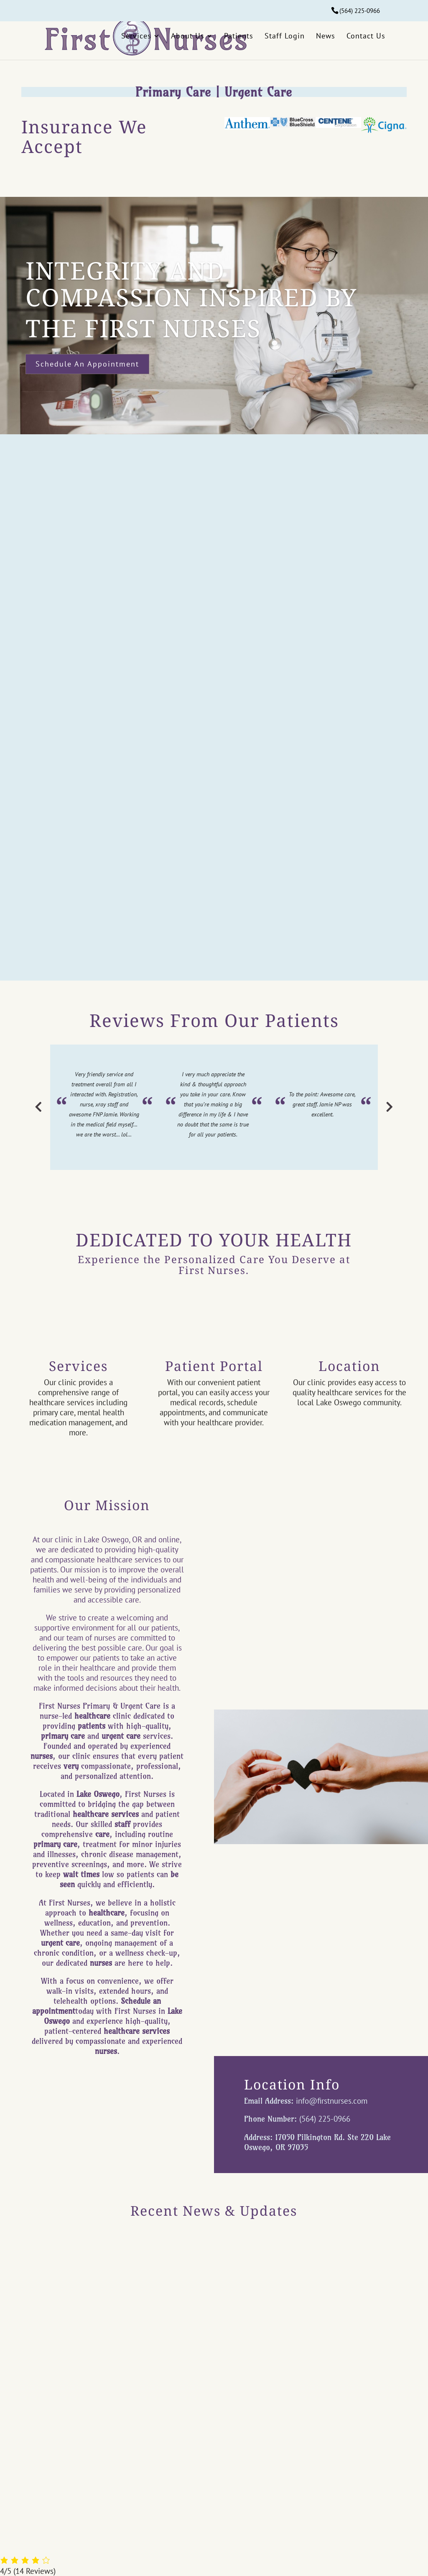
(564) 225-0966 (359, 11)
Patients (238, 36)
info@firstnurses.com (331, 2100)
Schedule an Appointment (87, 364)
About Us (187, 36)
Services (136, 36)
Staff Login (285, 36)
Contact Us (365, 36)
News (325, 36)
